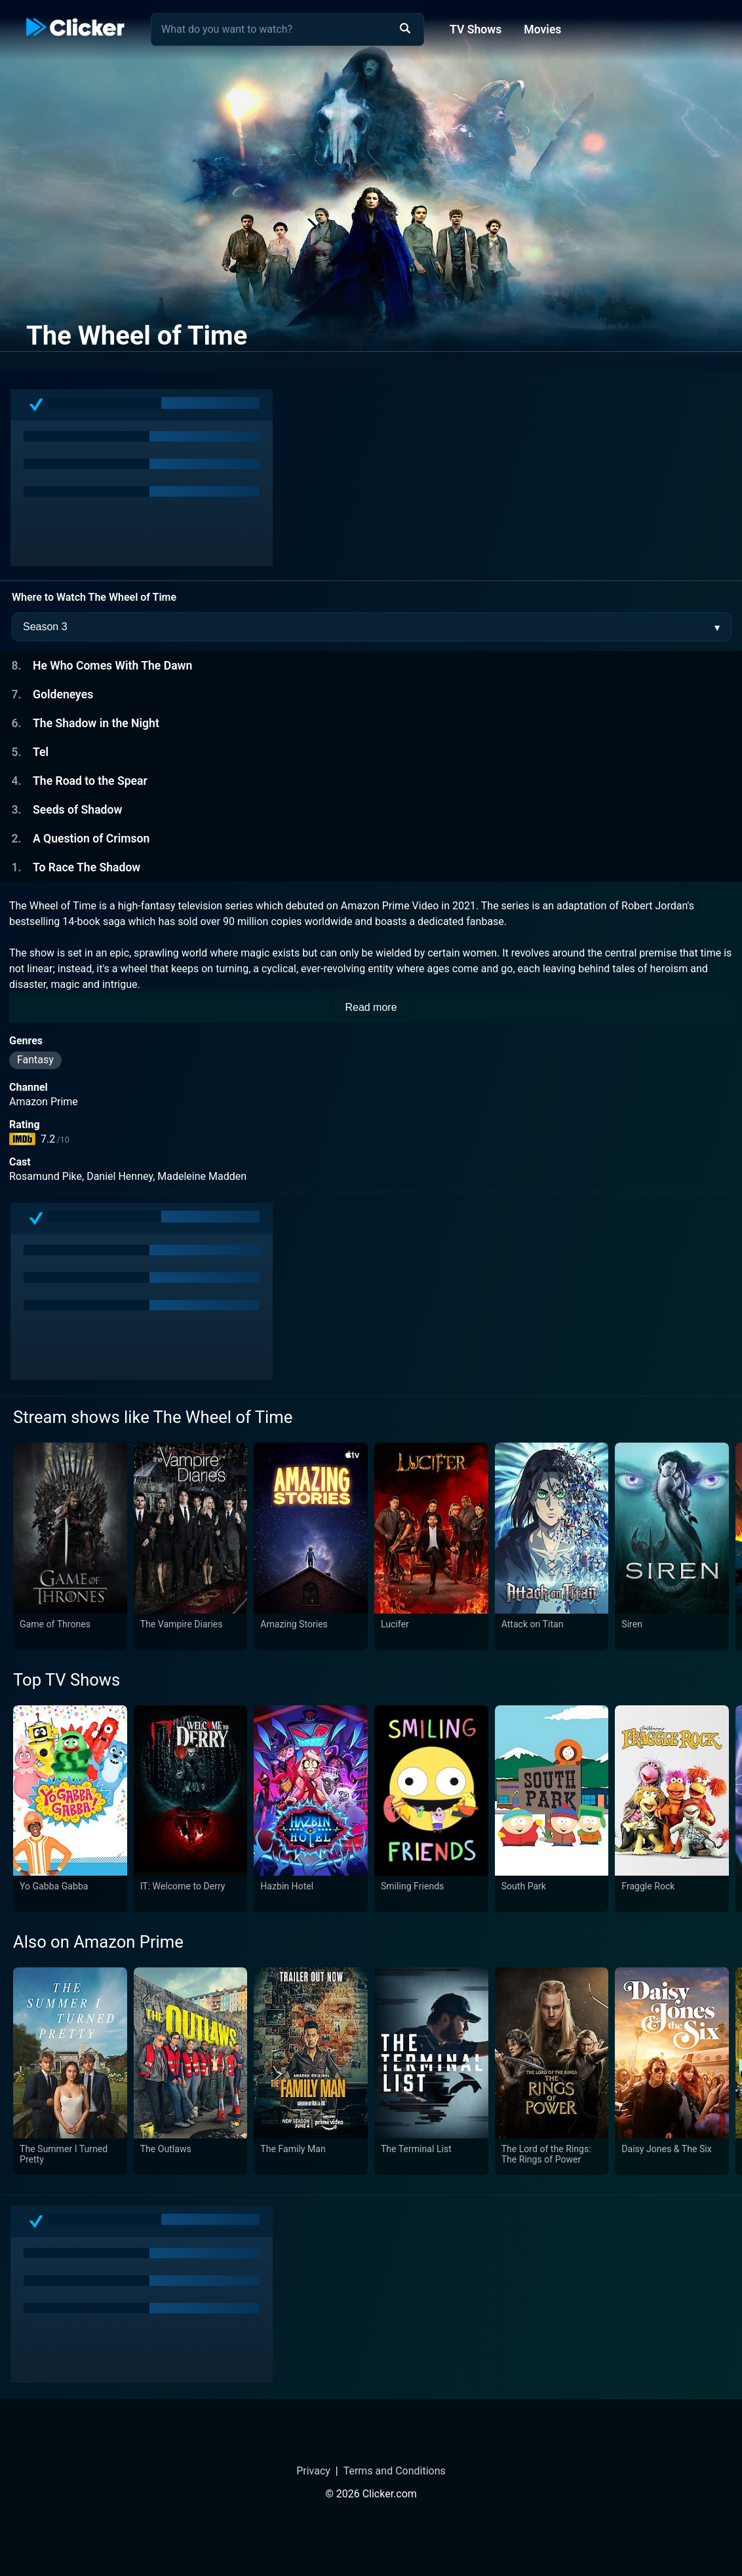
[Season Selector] (371, 627)
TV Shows (475, 29)
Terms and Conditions (394, 2471)
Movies (542, 29)
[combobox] (287, 29)
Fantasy (35, 1059)
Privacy (313, 2471)
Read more (371, 1007)
